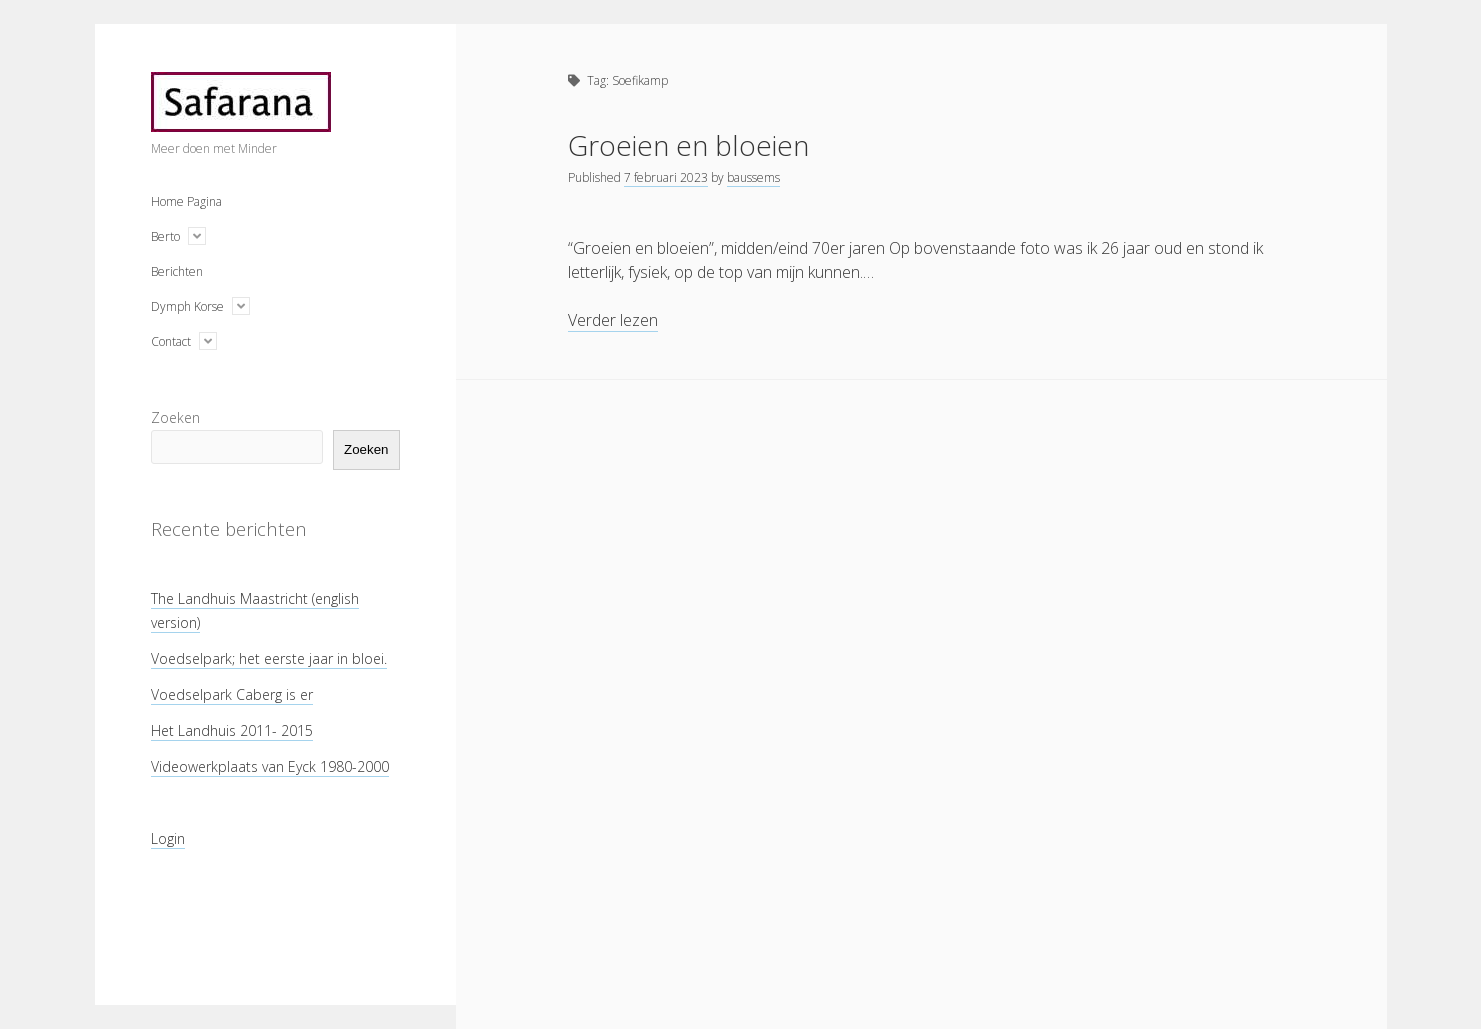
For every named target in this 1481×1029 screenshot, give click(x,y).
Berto (165, 236)
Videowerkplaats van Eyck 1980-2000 (270, 766)
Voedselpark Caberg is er (232, 694)
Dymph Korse (187, 306)
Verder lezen (613, 320)
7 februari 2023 (666, 177)
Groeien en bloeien (688, 145)
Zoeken (175, 417)
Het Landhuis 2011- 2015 (232, 730)
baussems (753, 177)
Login (168, 838)
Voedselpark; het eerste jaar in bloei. (269, 658)
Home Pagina (186, 201)
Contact (171, 341)
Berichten (177, 271)
